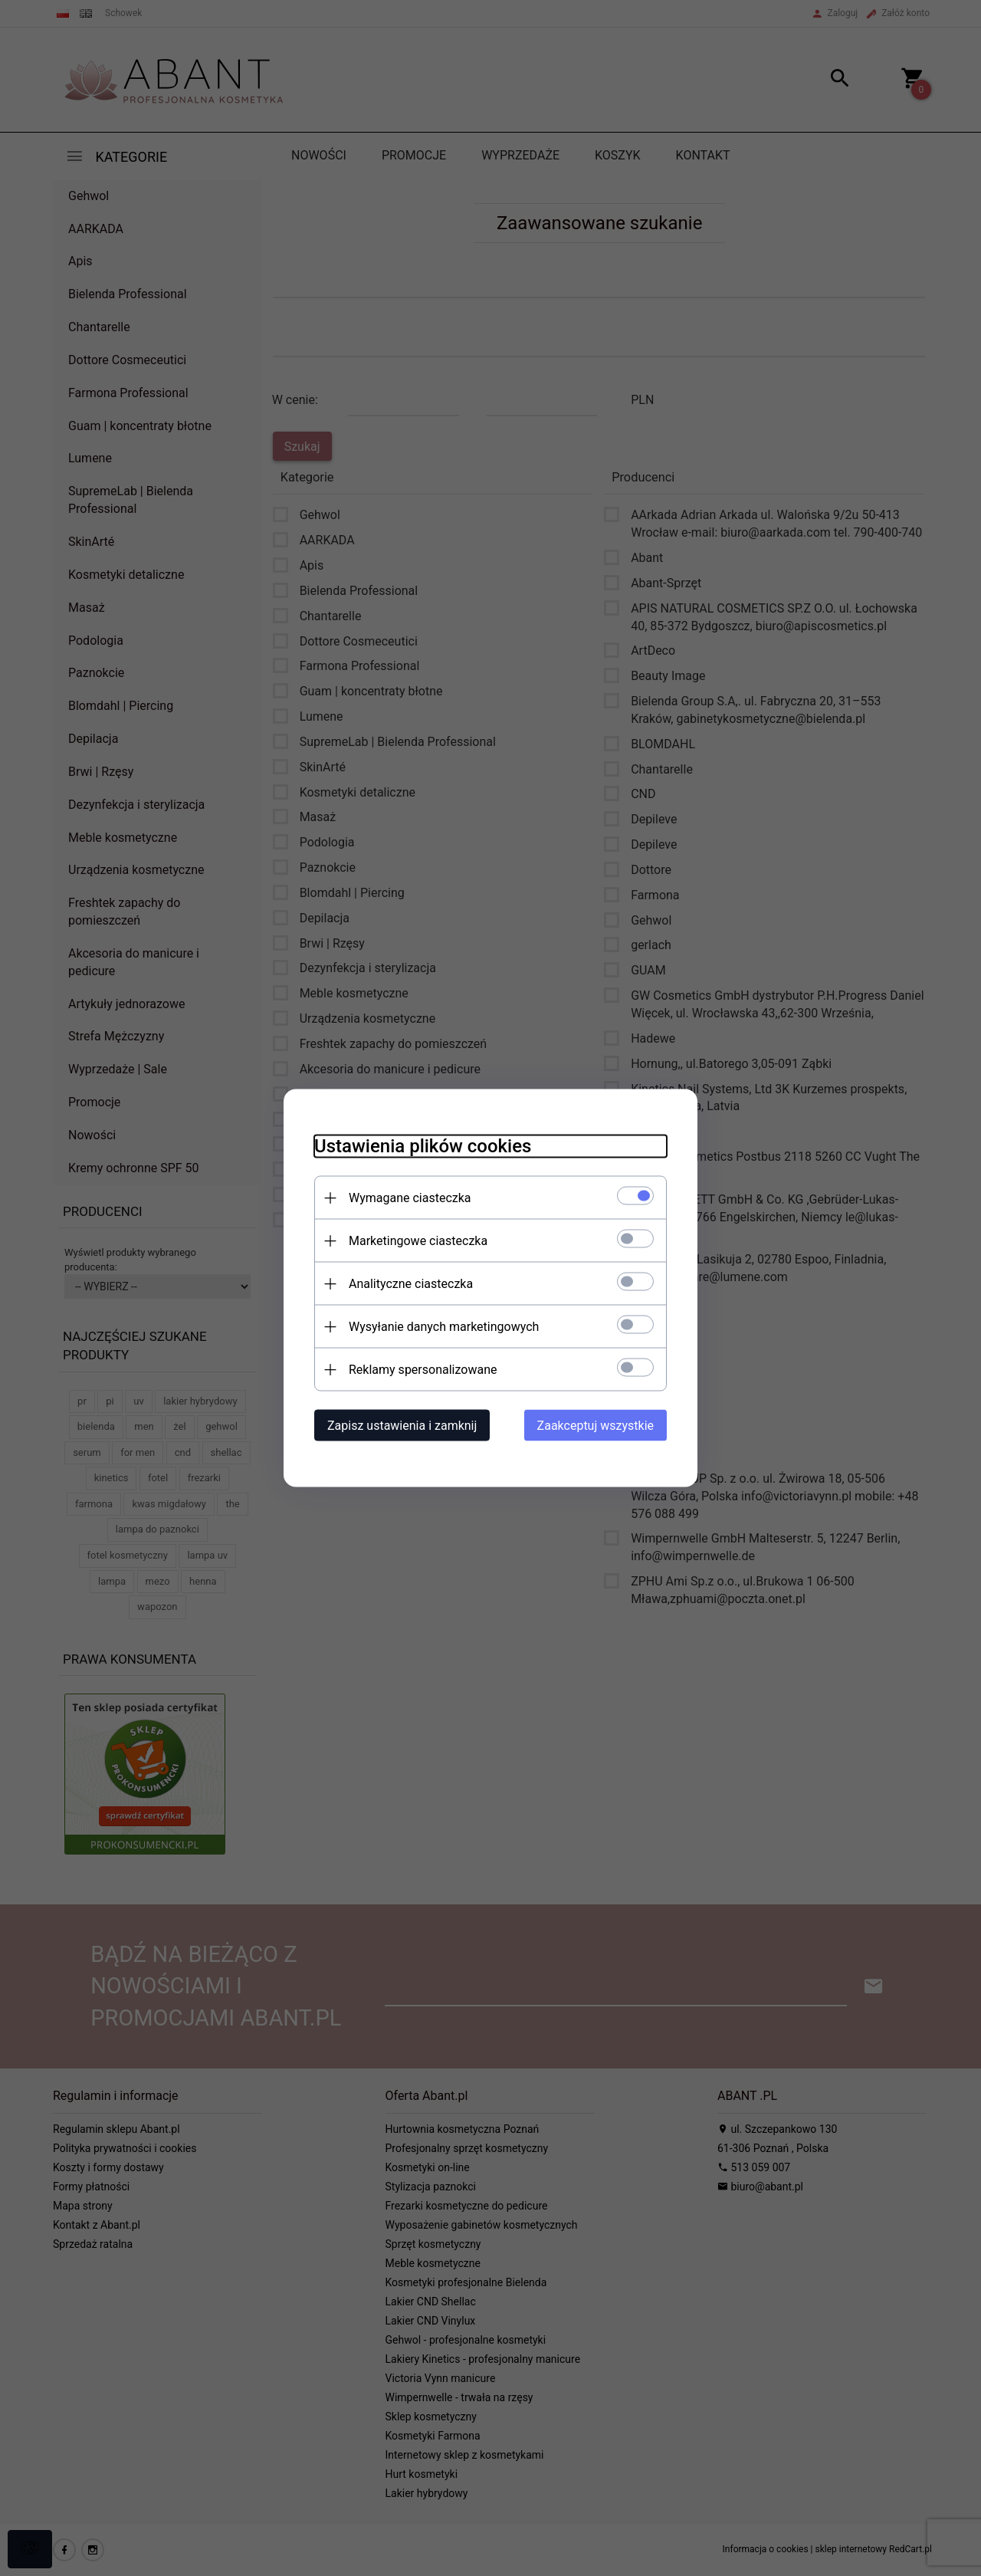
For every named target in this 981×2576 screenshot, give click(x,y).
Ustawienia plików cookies (422, 1146)
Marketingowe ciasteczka (418, 1241)
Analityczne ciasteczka (411, 1283)
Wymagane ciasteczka (410, 1198)
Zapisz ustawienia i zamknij (402, 1425)
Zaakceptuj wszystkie (595, 1425)
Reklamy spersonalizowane (423, 1369)
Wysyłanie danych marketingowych (444, 1326)
